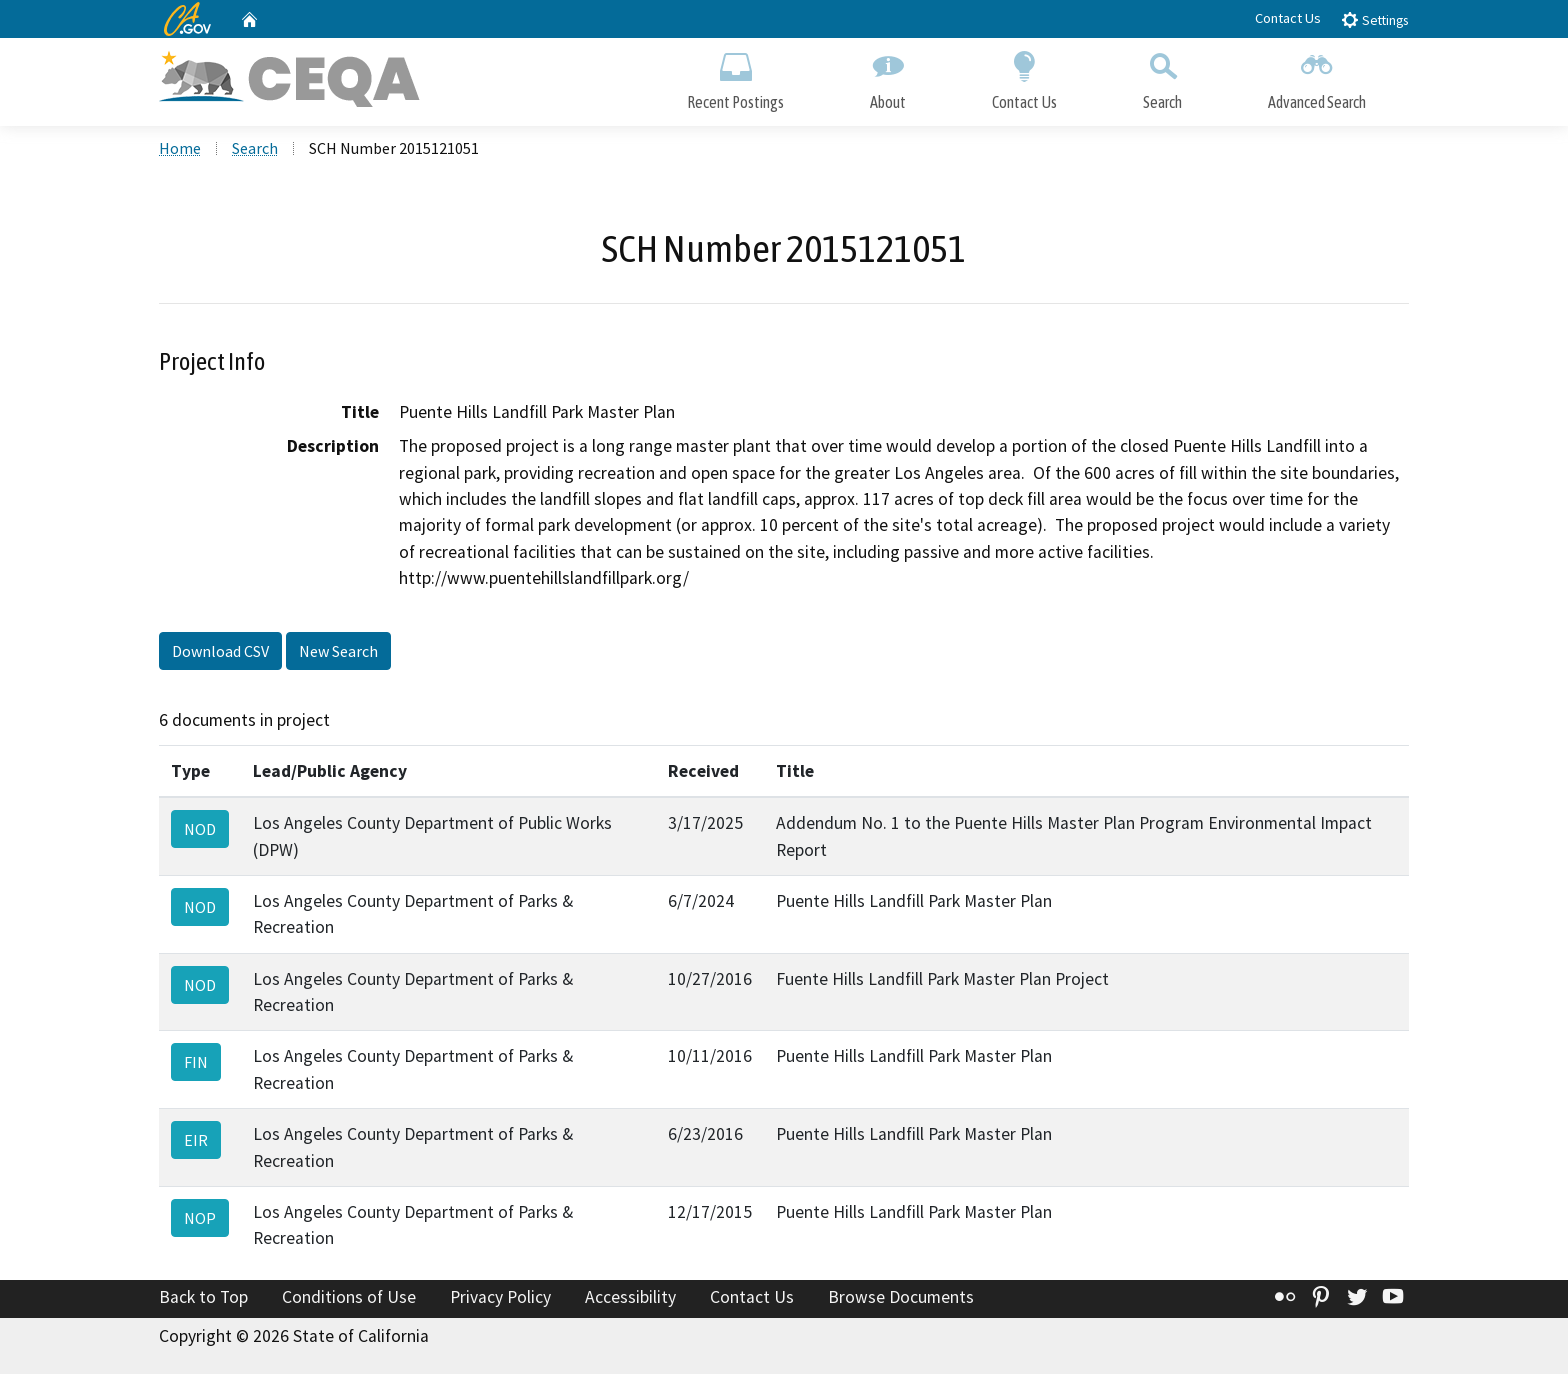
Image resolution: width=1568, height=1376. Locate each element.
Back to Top (203, 1300)
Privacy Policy (500, 1300)
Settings (1374, 19)
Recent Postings (735, 77)
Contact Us (1288, 18)
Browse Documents (901, 1300)
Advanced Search (1317, 77)
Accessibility (630, 1300)
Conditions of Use (349, 1300)
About (888, 77)
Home (180, 151)
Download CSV (220, 653)
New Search (338, 653)
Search (1162, 77)
